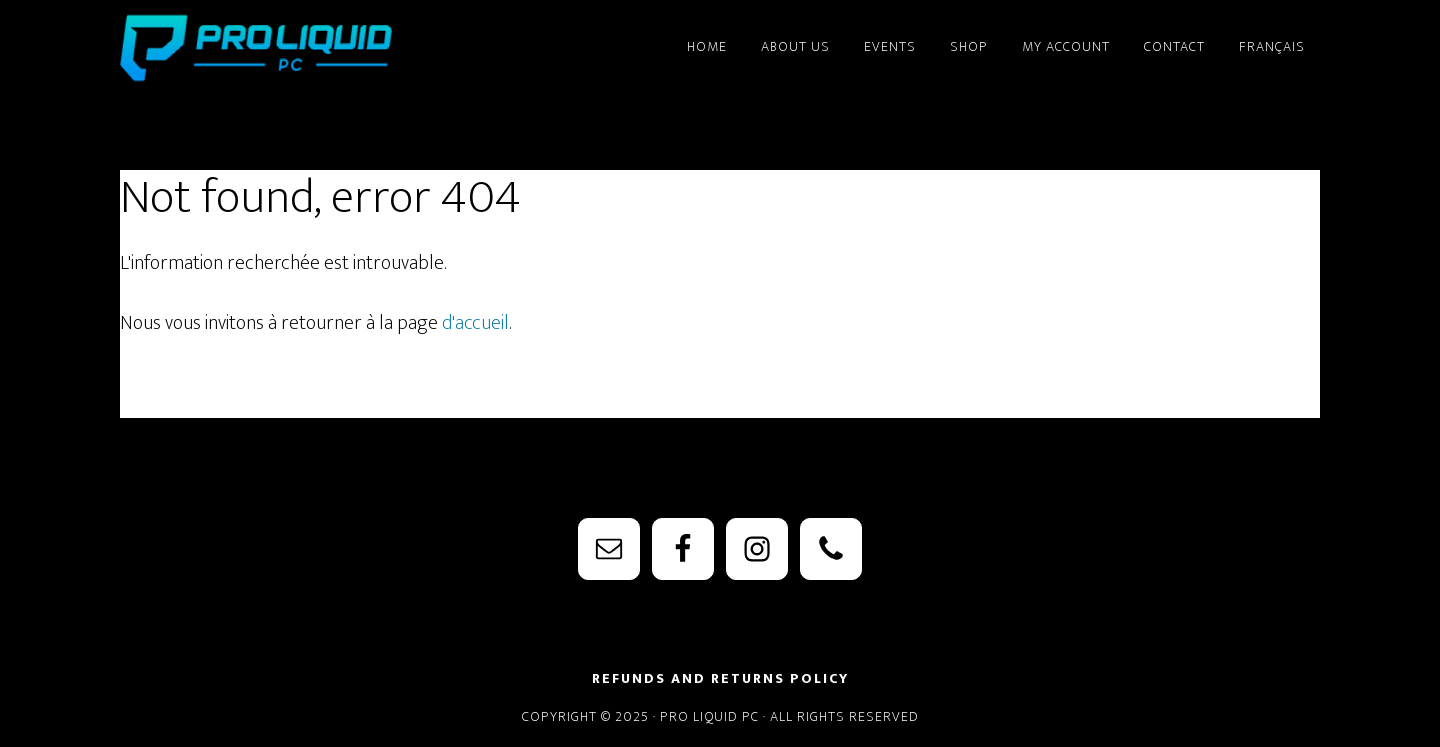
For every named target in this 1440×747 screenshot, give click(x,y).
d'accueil (475, 323)
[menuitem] (1272, 38)
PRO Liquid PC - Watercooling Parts (300, 48)
